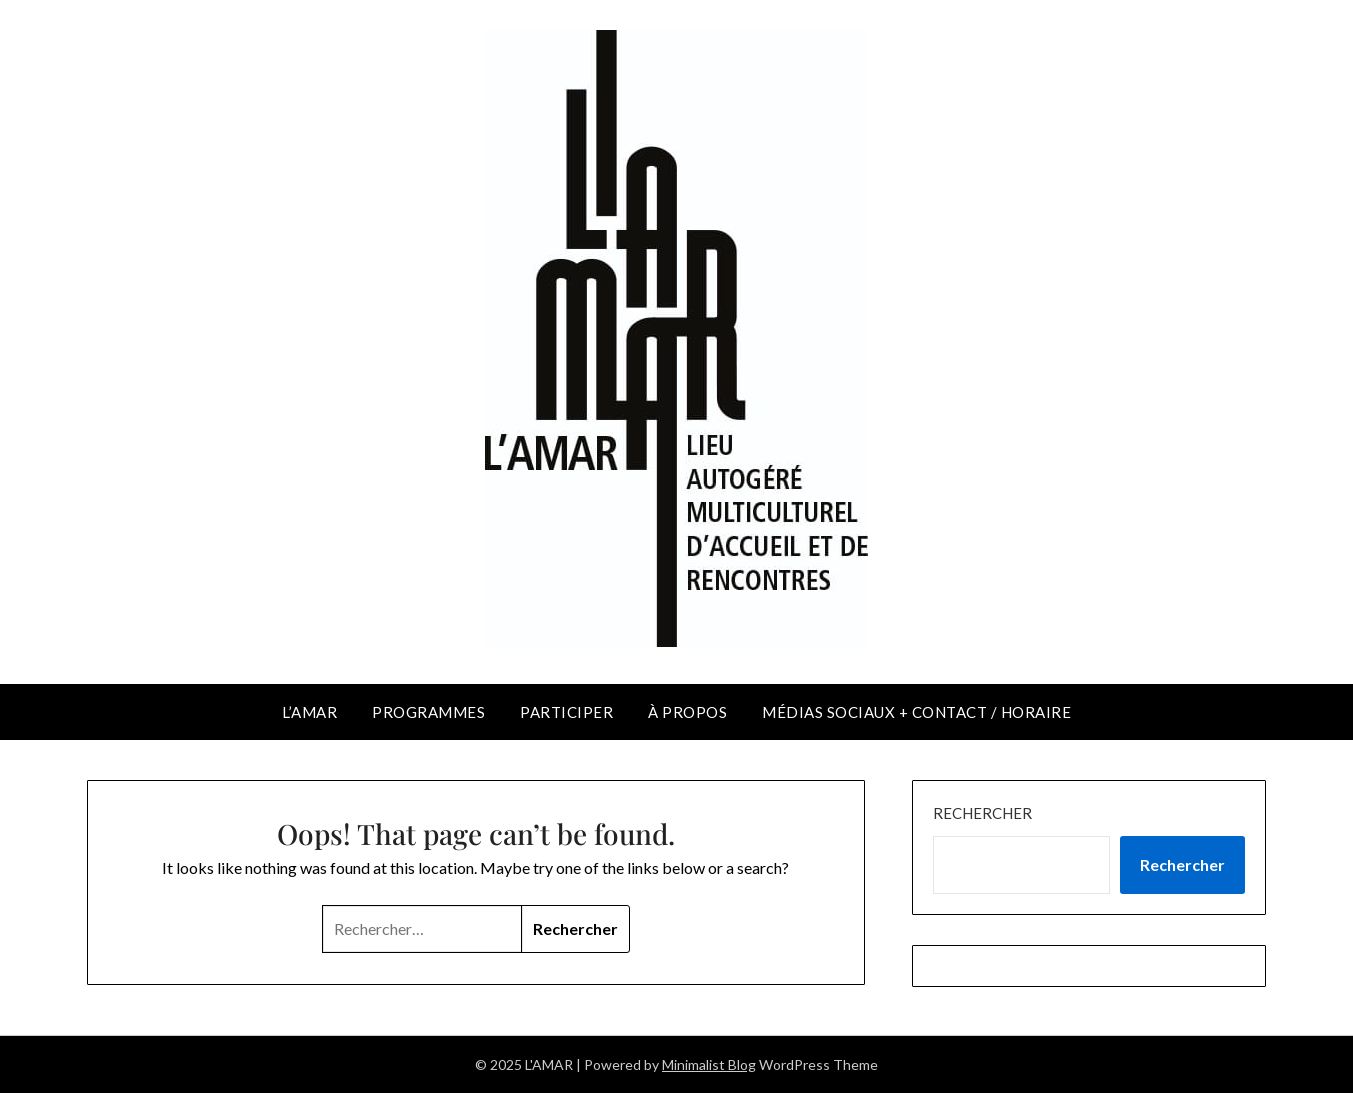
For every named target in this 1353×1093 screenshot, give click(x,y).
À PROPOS (687, 712)
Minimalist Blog (709, 1064)
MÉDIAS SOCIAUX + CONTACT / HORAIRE (916, 712)
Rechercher (982, 813)
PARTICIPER (566, 712)
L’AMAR (309, 712)
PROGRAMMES (428, 712)
